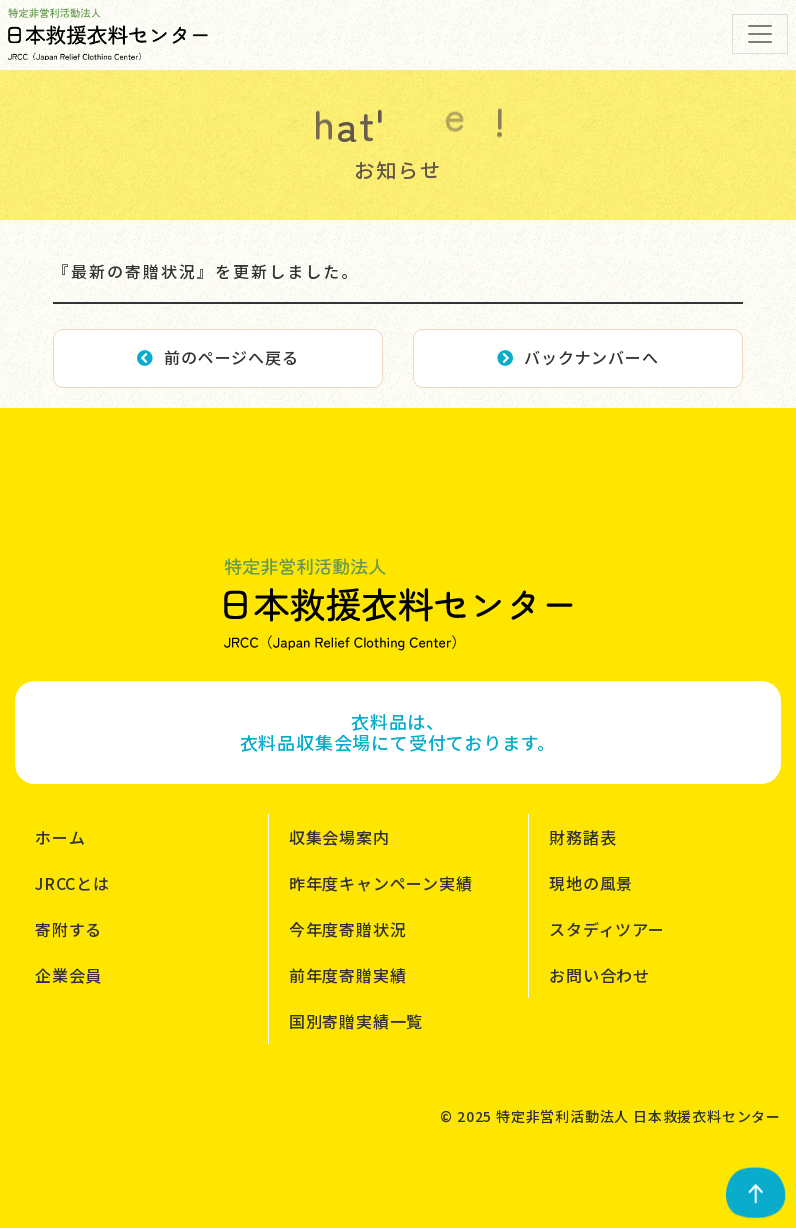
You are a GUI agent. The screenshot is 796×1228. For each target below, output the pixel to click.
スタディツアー (607, 929)
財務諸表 (582, 837)
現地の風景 (591, 883)
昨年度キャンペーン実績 (381, 883)
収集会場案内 (339, 837)
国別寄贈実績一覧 (356, 1021)
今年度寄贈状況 (348, 929)
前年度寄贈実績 (348, 975)
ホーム (60, 837)
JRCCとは (72, 883)
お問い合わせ (599, 975)
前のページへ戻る (217, 357)
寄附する (68, 929)
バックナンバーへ (577, 357)
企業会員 (68, 975)
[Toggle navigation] (760, 34)
